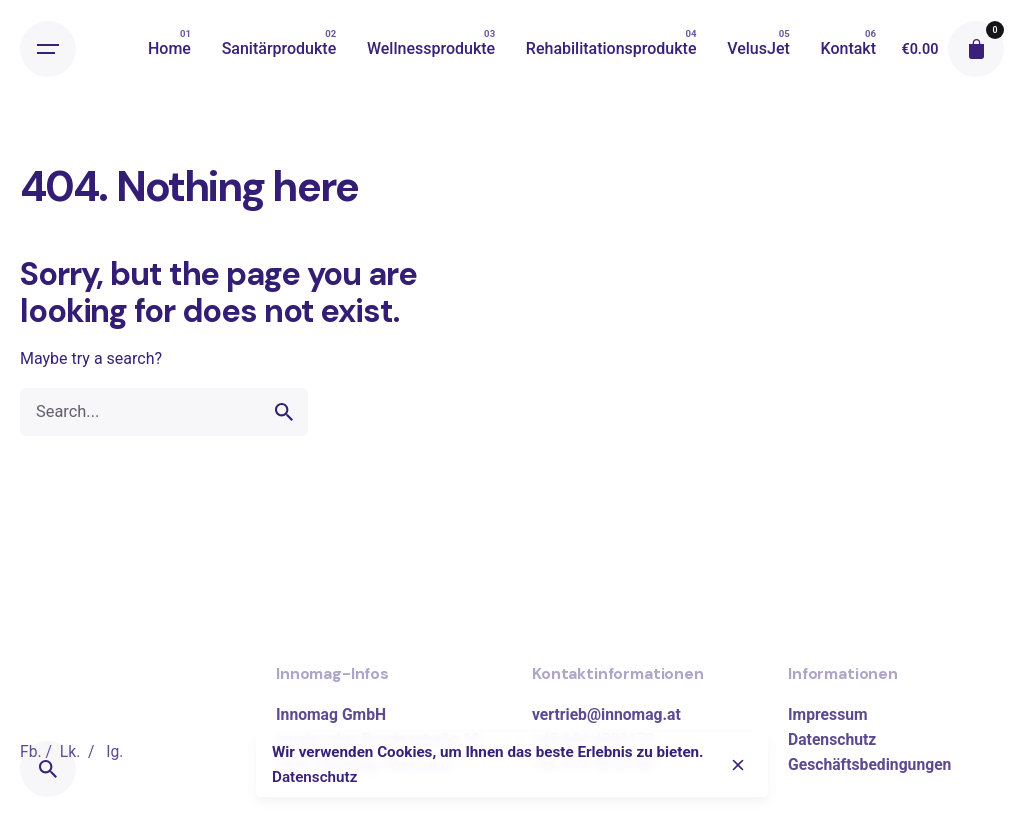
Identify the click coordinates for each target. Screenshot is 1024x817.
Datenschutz (832, 739)
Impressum (828, 714)
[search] (284, 412)
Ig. (114, 751)
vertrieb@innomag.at (606, 714)
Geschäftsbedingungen (869, 764)
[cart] (976, 49)
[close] (738, 765)
